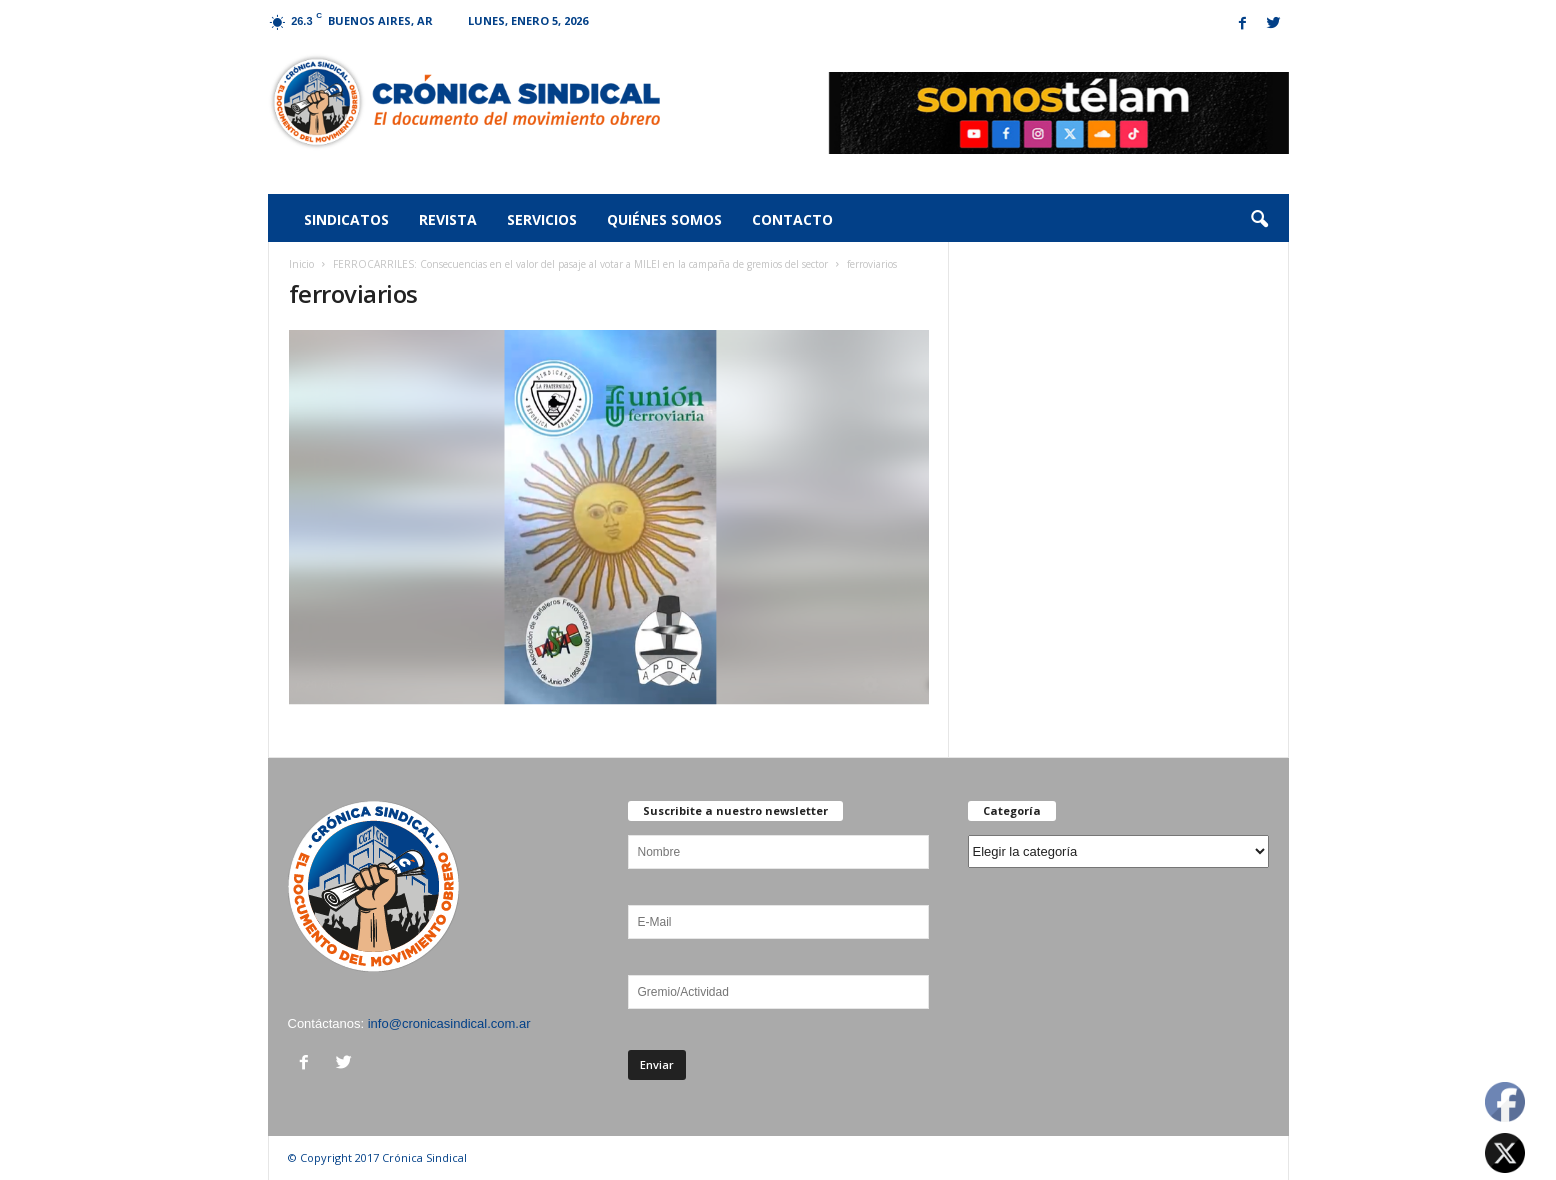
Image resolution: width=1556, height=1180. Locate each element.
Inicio (301, 264)
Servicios (542, 219)
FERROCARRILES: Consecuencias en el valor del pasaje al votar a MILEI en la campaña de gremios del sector (580, 264)
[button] (1259, 220)
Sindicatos (346, 219)
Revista (448, 219)
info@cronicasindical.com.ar (449, 1023)
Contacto (792, 219)
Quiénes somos (664, 219)
